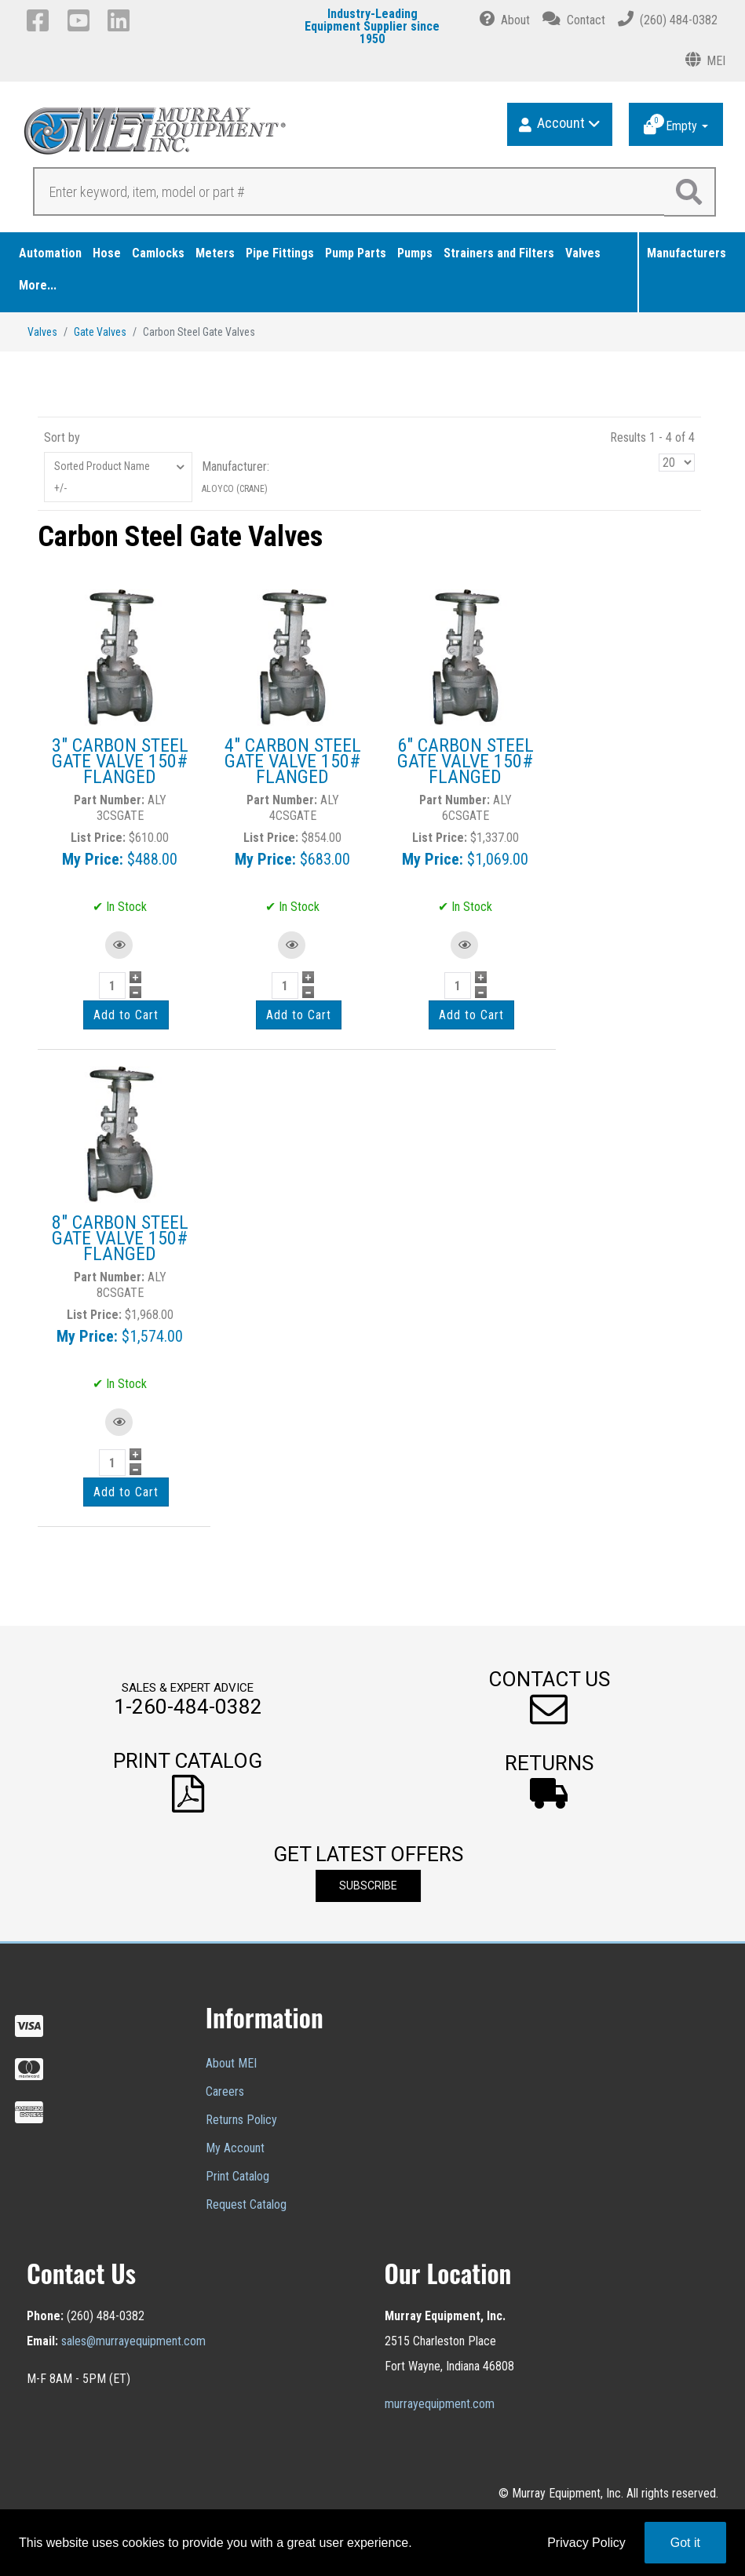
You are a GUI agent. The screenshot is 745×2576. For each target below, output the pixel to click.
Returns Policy (241, 2119)
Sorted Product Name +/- (102, 477)
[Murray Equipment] (199, 136)
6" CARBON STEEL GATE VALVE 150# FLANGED (465, 761)
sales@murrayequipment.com (133, 2341)
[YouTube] (81, 20)
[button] (548, 1698)
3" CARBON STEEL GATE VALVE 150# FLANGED (120, 761)
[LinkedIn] (121, 20)
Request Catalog (246, 2204)
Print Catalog (237, 2176)
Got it (685, 2542)
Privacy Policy (586, 2542)
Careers (225, 2091)
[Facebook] (40, 20)
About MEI (231, 2063)
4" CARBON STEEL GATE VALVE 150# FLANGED (293, 761)
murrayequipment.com (440, 2403)
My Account (235, 2148)
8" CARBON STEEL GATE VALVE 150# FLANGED (120, 1238)
